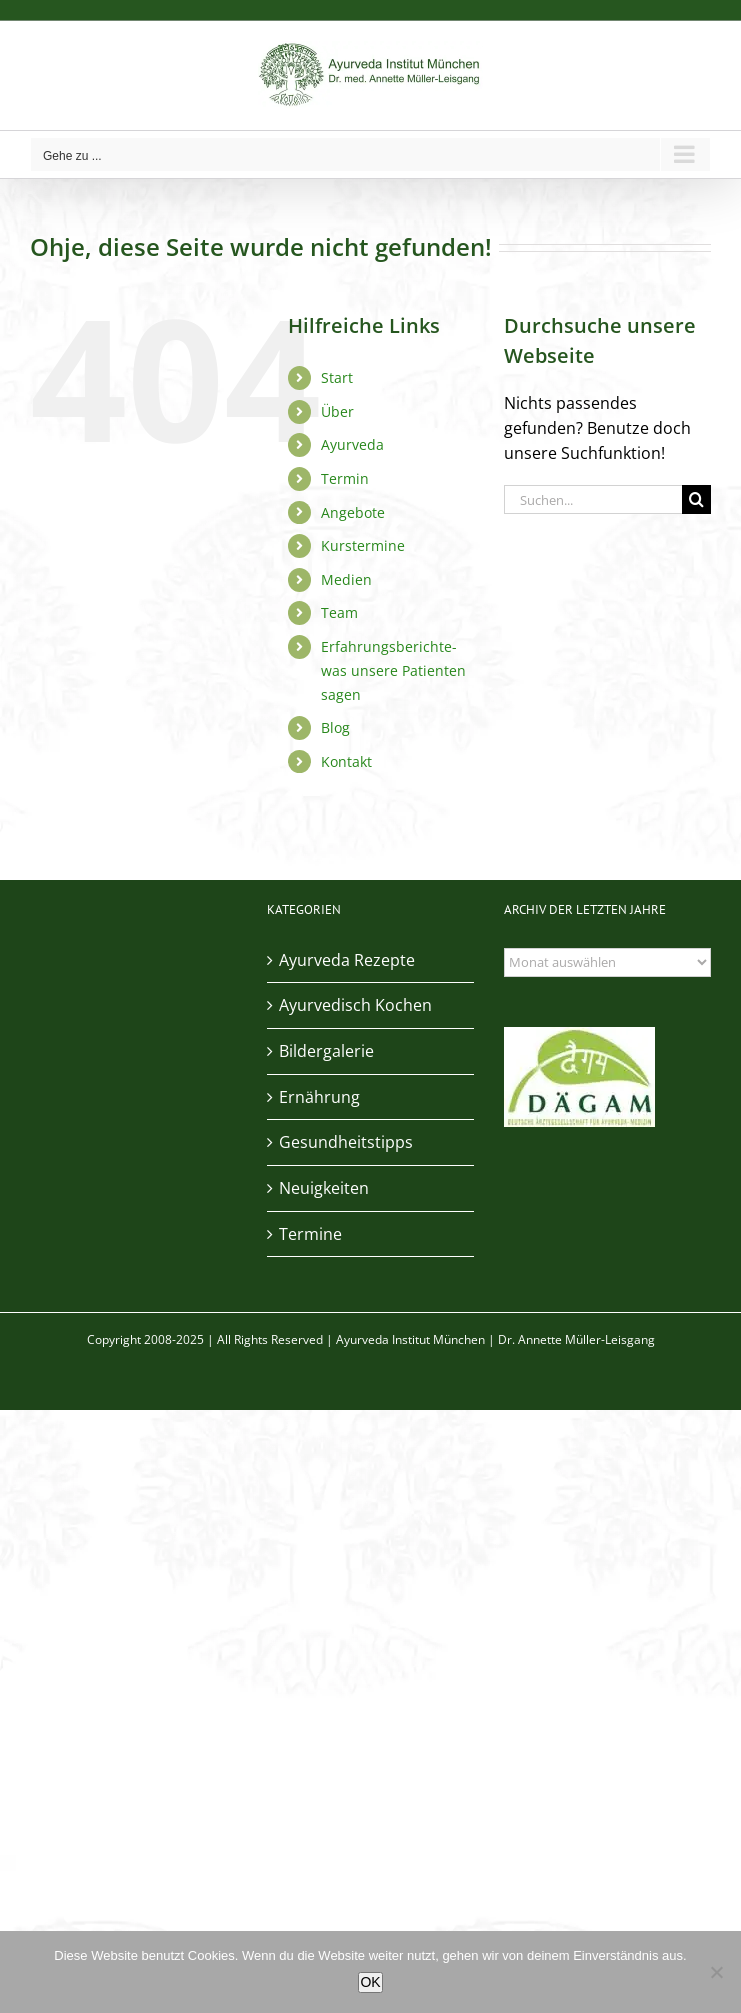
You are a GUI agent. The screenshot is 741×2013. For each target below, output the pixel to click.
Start (337, 377)
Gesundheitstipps (346, 1142)
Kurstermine (363, 545)
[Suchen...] (593, 499)
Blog (335, 727)
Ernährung (319, 1097)
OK (370, 1982)
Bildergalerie (326, 1051)
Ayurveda (352, 444)
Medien (346, 579)
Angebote (353, 512)
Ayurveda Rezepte (347, 960)
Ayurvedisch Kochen (355, 1005)
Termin (345, 478)
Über (337, 411)
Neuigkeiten (324, 1188)
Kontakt (346, 761)
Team (339, 612)
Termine (310, 1234)
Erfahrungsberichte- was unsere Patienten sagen (393, 670)
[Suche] (696, 499)
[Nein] (716, 1972)
